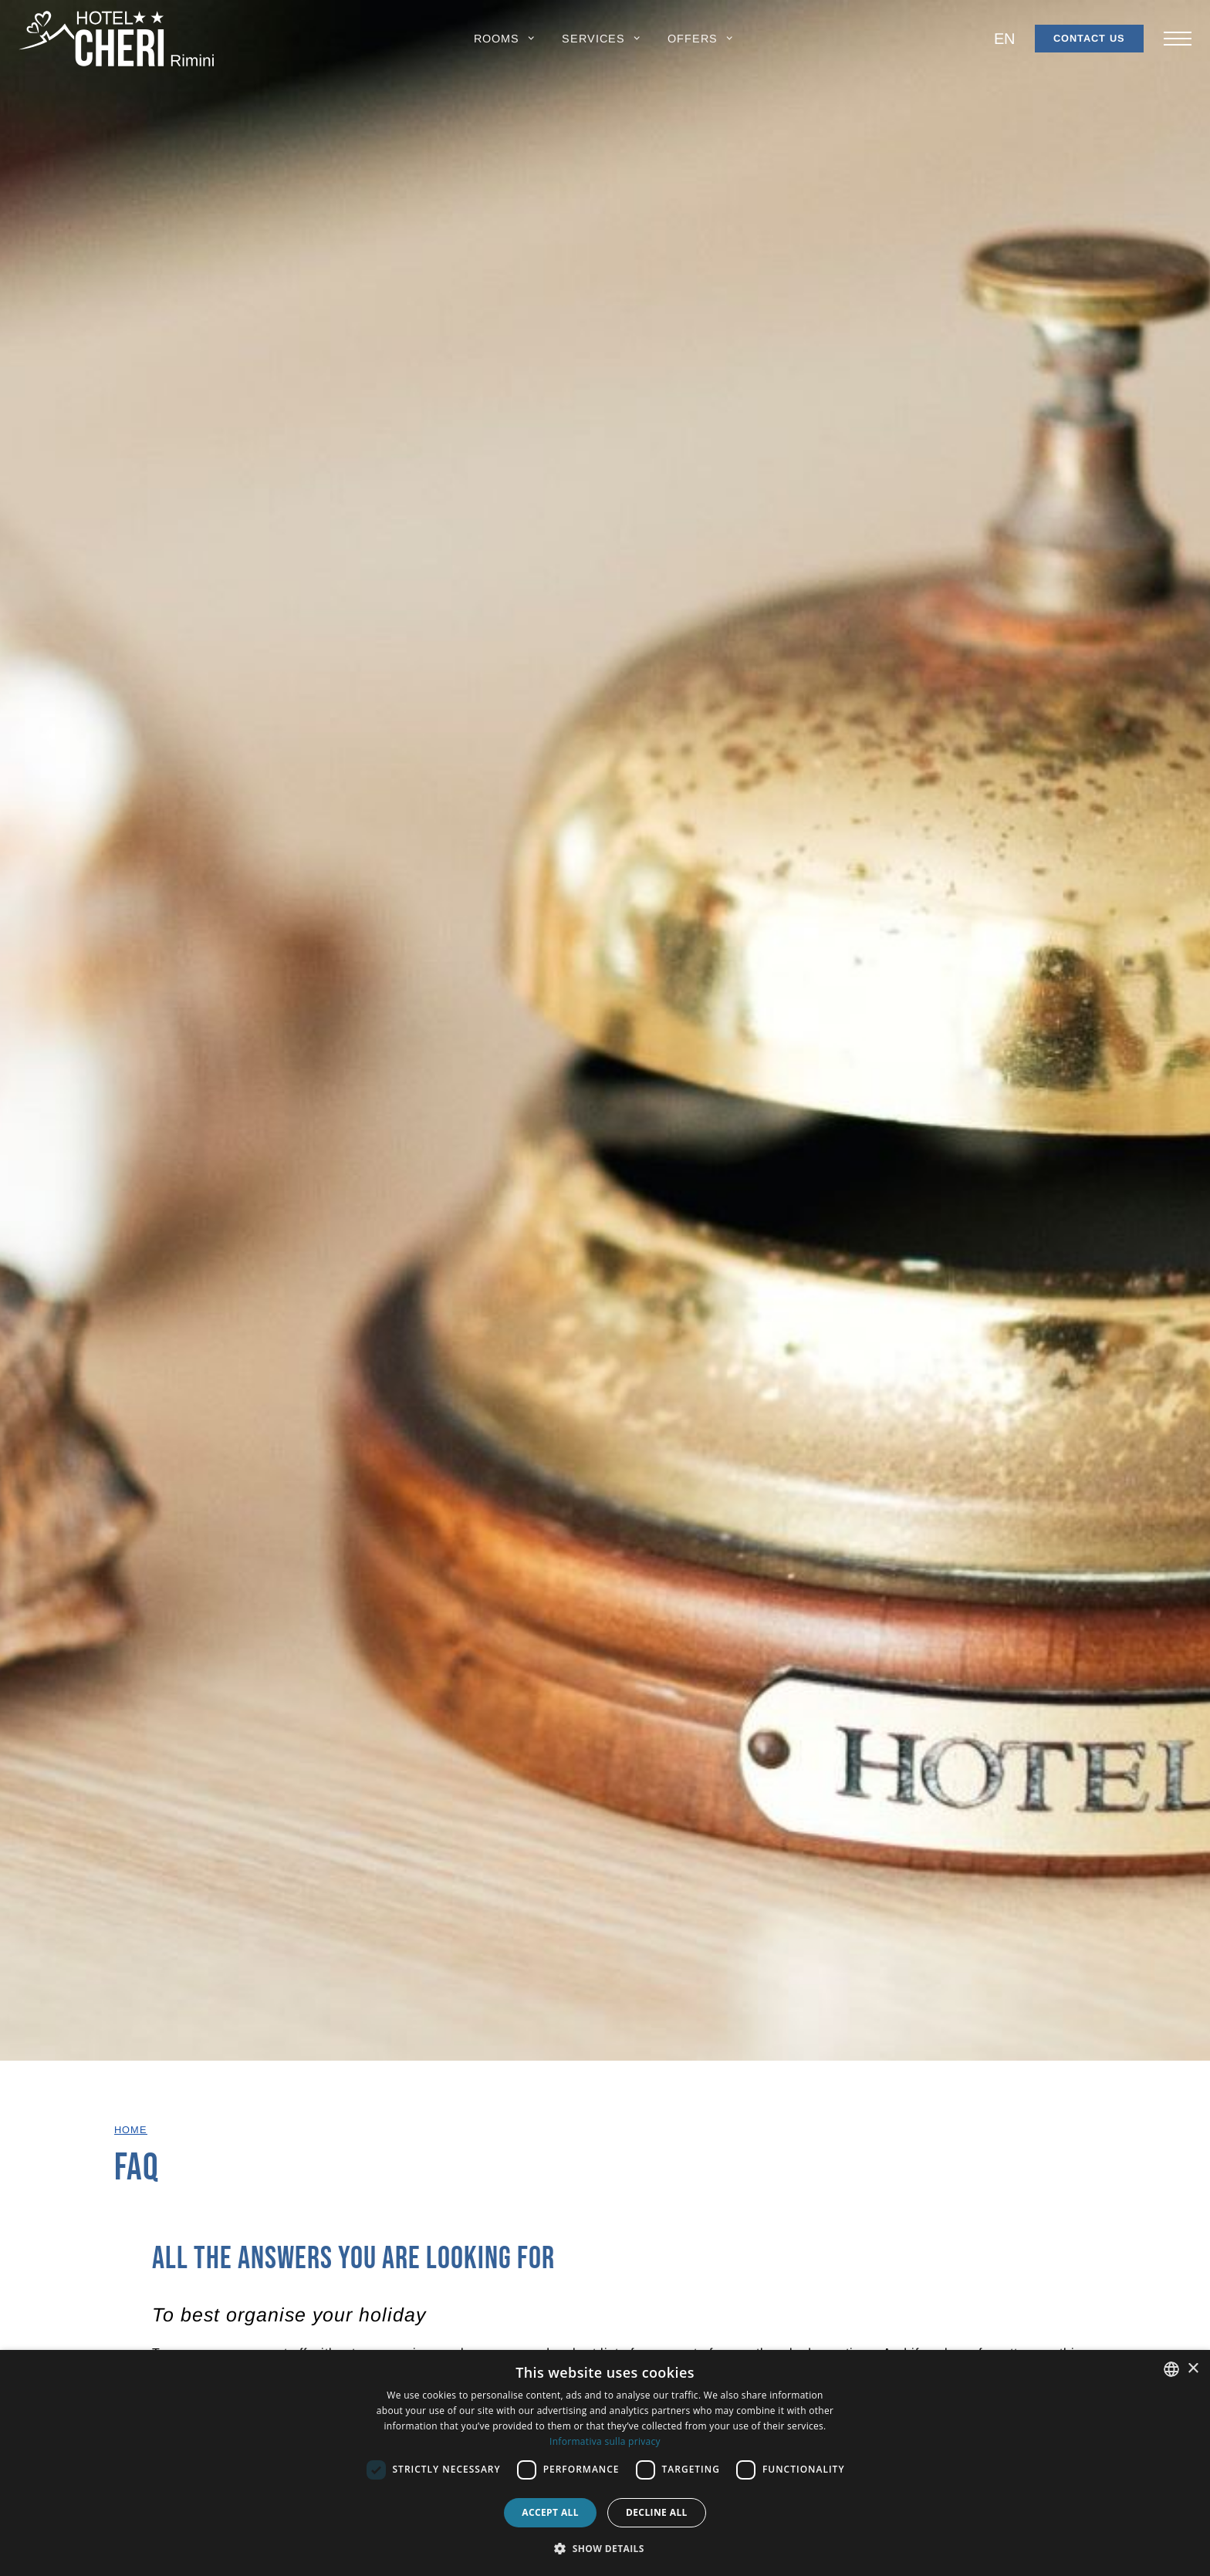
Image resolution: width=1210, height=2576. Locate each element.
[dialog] (605, 2463)
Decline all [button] (657, 2512)
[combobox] (1171, 2369)
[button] (505, 38)
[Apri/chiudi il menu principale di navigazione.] (1177, 38)
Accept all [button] (550, 2512)
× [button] (1192, 2369)
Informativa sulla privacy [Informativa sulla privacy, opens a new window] (605, 2441)
